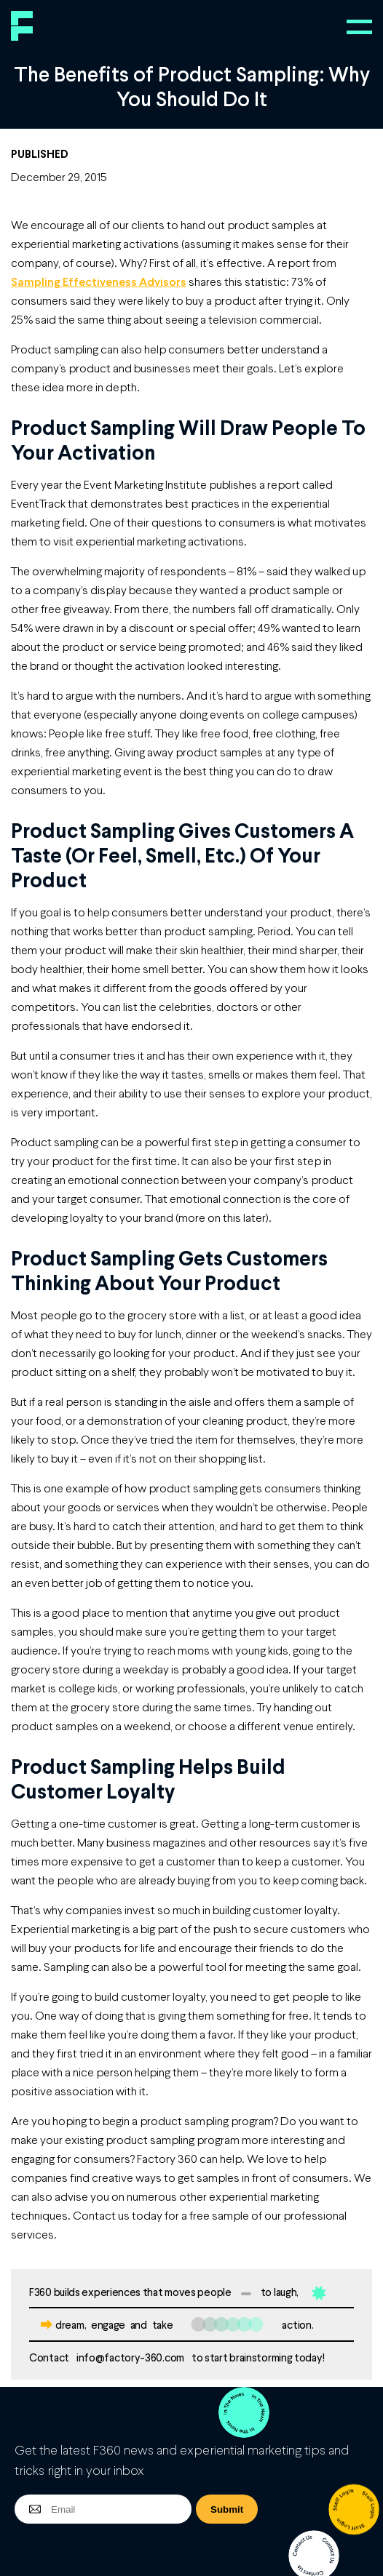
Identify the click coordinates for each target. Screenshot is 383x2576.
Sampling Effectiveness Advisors (98, 281)
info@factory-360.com (130, 2357)
